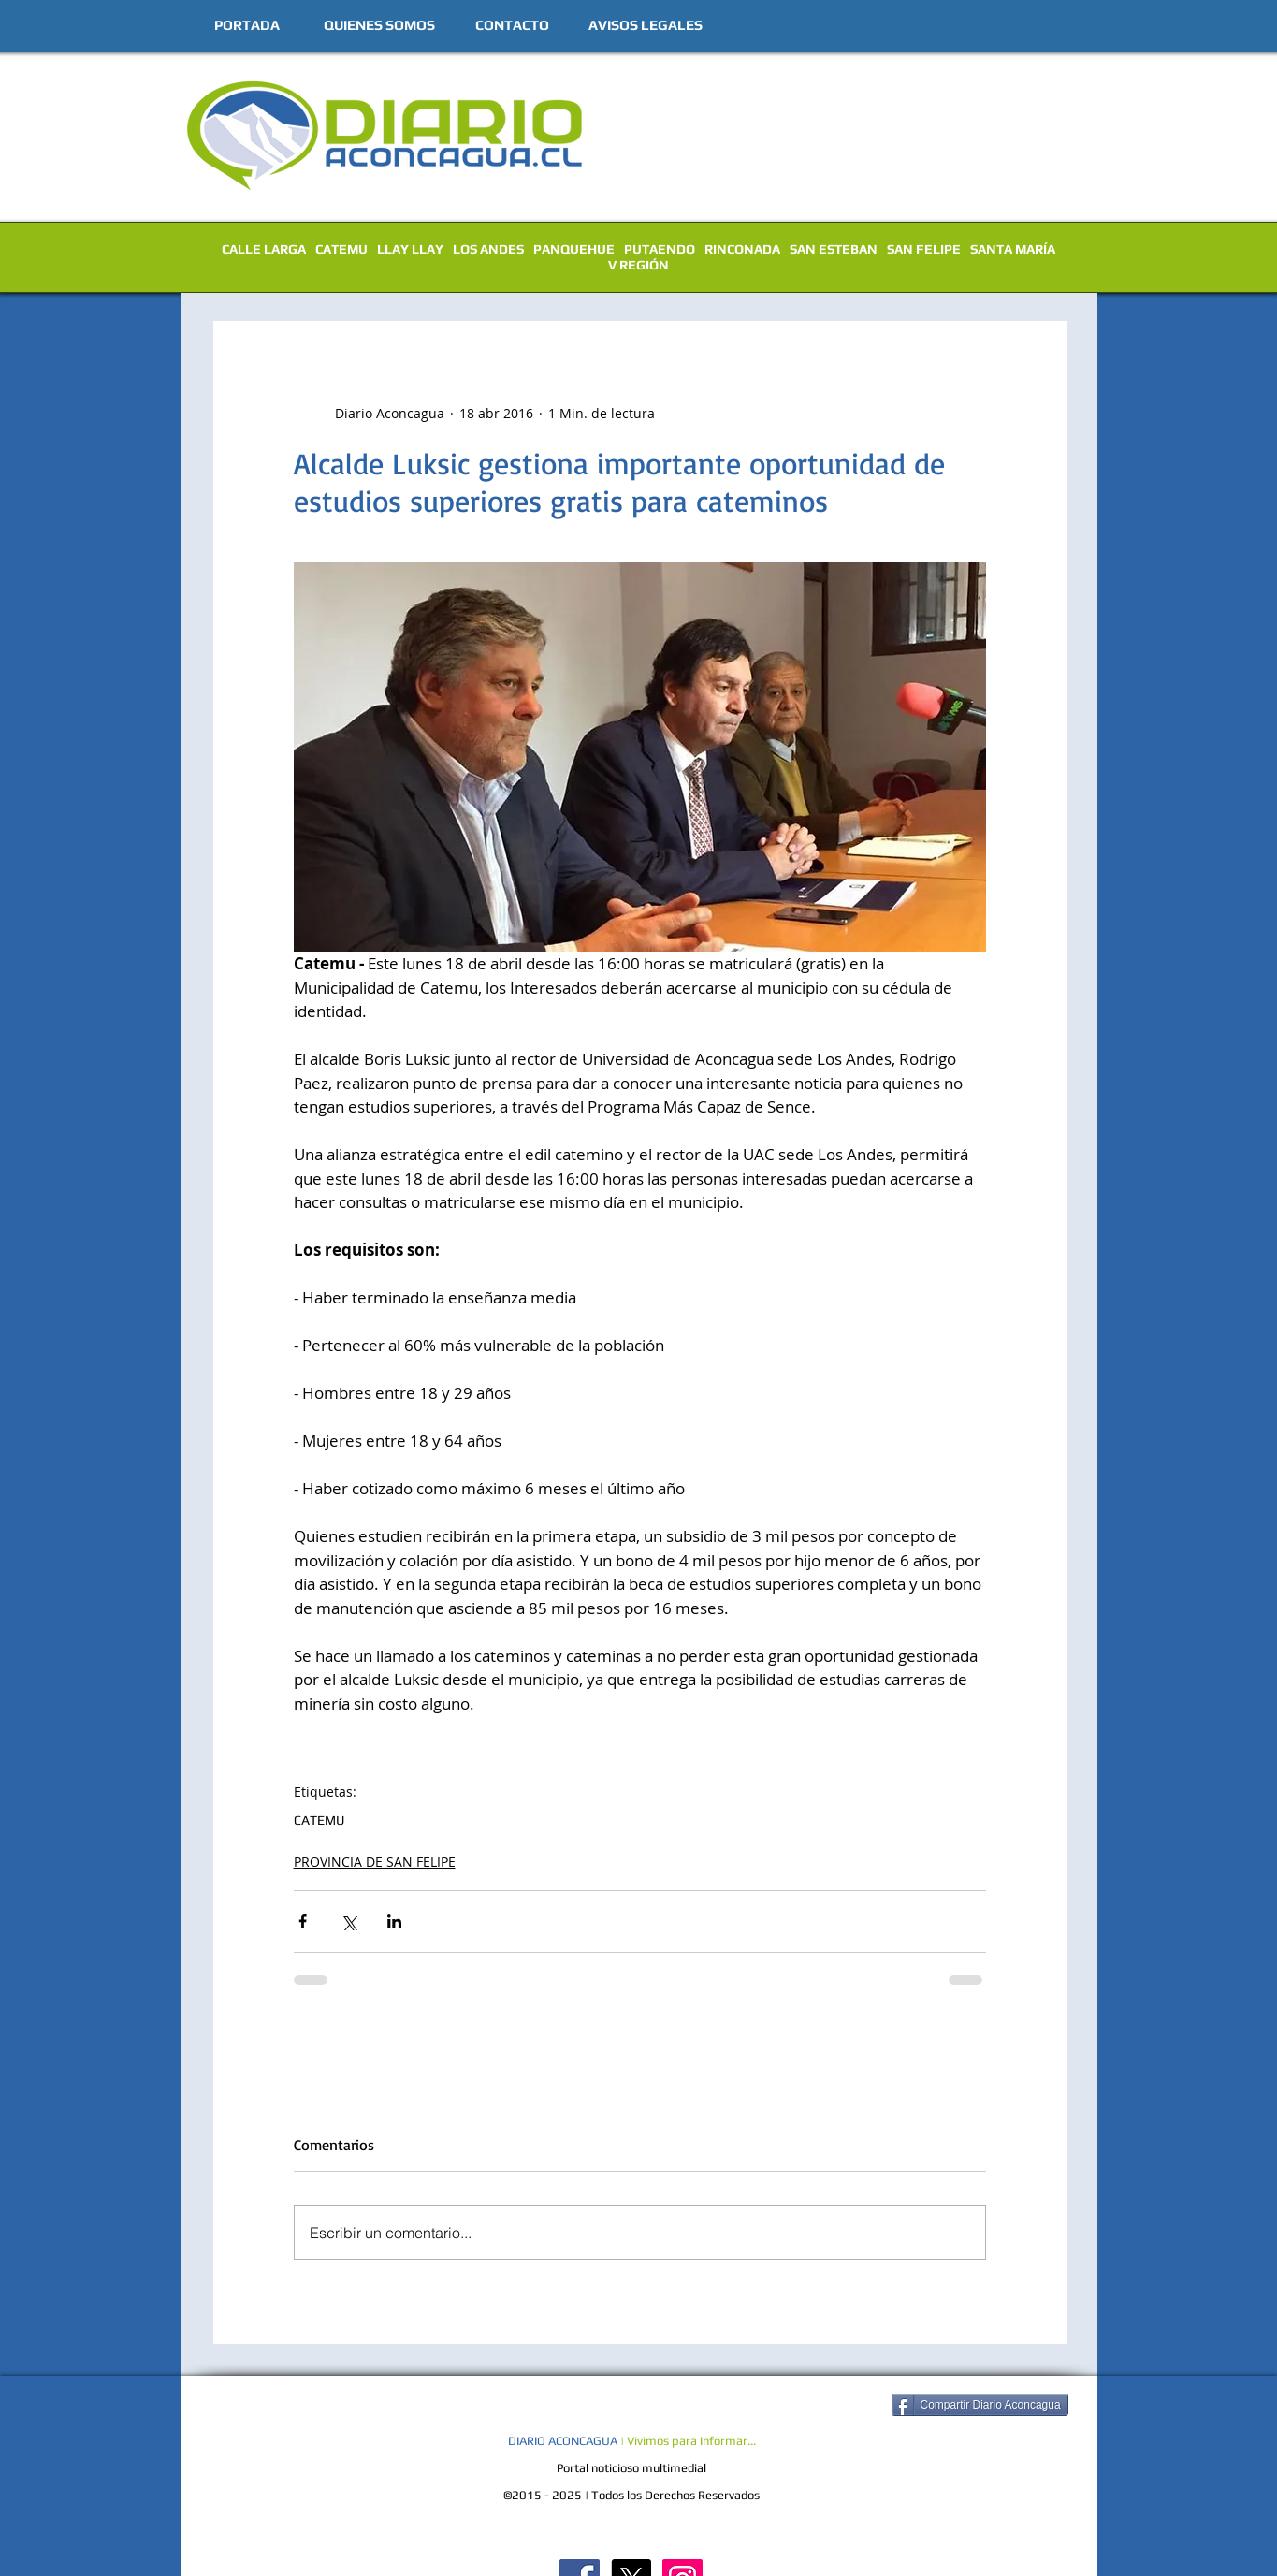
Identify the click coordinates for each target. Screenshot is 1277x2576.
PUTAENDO (659, 248)
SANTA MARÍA (1012, 248)
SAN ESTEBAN (834, 248)
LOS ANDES (488, 248)
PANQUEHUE (574, 248)
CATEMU (341, 248)
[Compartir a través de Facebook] (303, 1921)
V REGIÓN (638, 264)
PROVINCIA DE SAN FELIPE (375, 1861)
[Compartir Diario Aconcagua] (980, 2405)
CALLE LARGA (264, 248)
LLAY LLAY (410, 248)
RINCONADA (742, 248)
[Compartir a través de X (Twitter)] (348, 1921)
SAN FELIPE (924, 248)
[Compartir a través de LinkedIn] (394, 1921)
